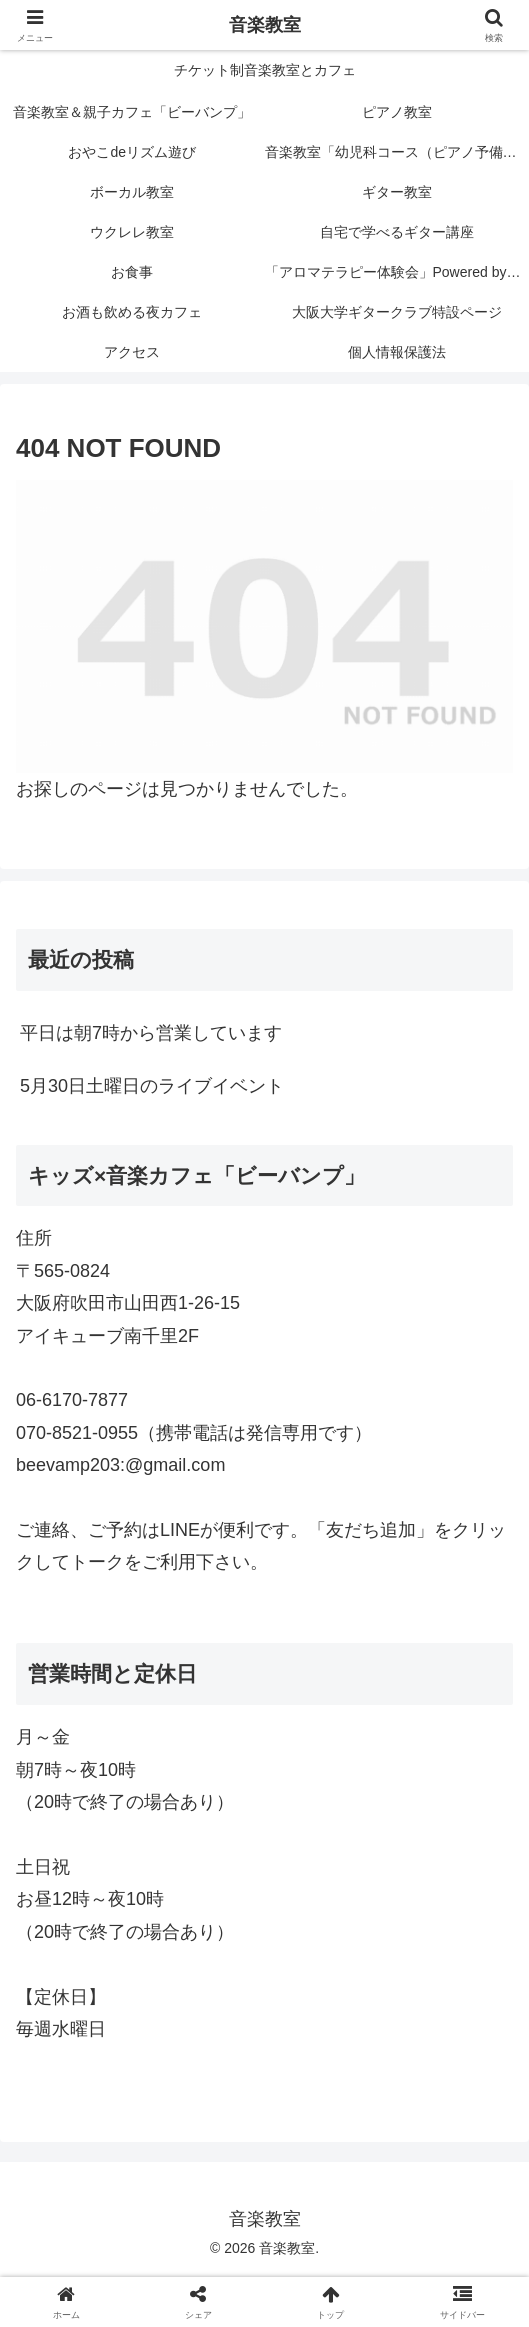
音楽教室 (265, 25)
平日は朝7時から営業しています (151, 1033)
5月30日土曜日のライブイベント (152, 1086)
